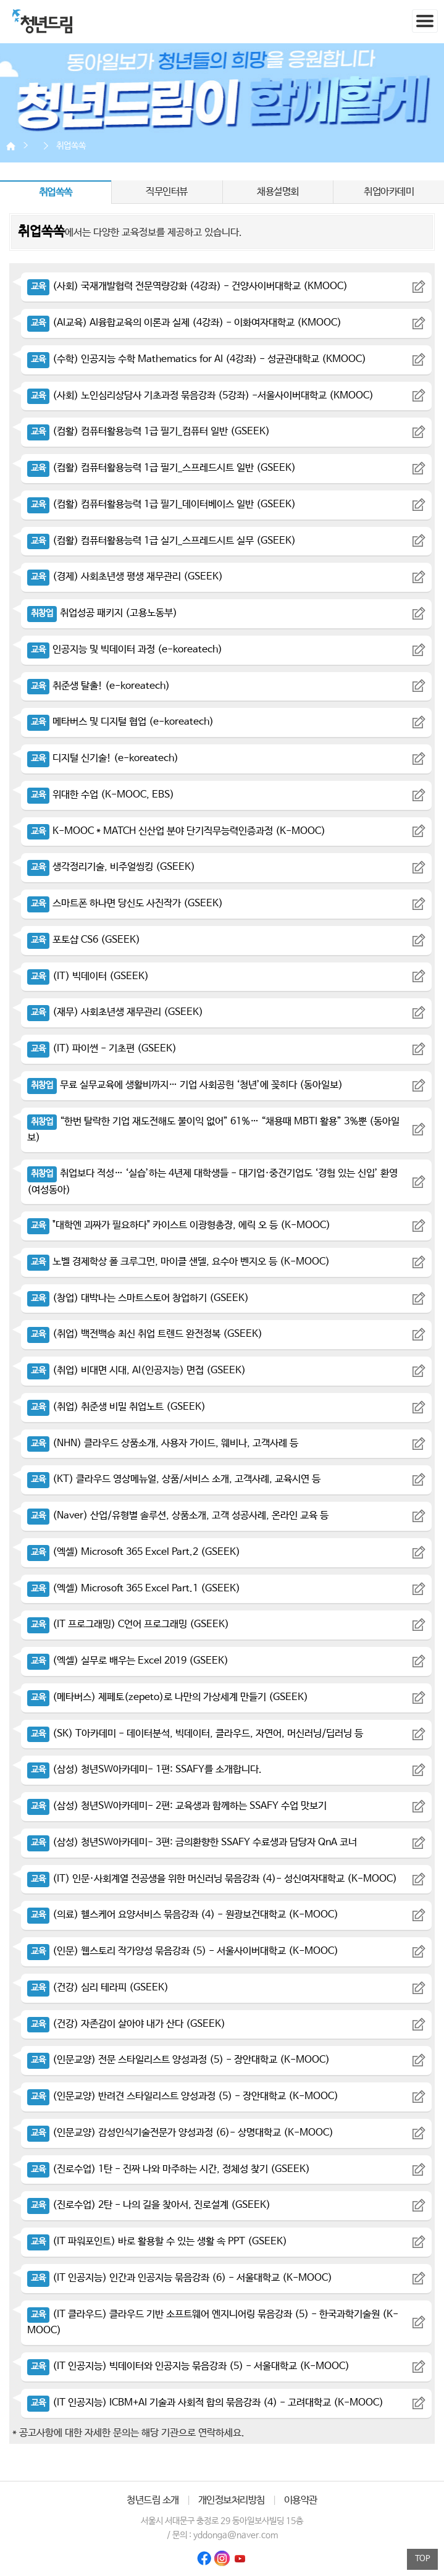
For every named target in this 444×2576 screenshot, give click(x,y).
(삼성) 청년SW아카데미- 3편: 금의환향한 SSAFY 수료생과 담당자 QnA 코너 (192, 1842)
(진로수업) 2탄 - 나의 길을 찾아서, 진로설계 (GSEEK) (148, 2205)
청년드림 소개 (153, 2500)
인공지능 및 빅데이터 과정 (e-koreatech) (124, 649)
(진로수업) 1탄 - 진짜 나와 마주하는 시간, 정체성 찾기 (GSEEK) (168, 2169)
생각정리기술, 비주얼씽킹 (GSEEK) (111, 867)
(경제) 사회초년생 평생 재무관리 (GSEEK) (125, 577)
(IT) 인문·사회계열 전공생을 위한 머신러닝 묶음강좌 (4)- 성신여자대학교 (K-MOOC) (212, 1879)
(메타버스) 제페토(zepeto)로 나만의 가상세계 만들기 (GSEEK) (167, 1697)
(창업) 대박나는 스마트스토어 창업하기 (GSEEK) (138, 1298)
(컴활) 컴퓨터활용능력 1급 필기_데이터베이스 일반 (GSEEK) (161, 504)
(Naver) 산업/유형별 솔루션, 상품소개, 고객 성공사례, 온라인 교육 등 (178, 1516)
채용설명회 (278, 192)
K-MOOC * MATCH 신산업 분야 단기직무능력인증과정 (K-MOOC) (176, 831)
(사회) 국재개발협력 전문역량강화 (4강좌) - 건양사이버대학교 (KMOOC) (187, 286)
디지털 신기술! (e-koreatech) (102, 758)
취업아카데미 (389, 192)
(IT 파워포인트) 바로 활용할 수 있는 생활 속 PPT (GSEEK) (157, 2241)
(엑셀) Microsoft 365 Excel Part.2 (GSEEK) (133, 1552)
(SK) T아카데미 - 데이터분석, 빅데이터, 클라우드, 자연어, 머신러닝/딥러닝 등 (195, 1734)
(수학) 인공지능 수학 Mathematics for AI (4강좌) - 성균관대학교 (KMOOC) (196, 359)
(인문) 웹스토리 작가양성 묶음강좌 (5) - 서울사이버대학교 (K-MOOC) (182, 1951)
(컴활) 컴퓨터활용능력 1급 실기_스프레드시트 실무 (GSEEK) (161, 541)
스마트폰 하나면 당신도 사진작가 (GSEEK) (125, 903)
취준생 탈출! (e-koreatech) (98, 686)
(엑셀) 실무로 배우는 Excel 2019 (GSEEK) (127, 1661)
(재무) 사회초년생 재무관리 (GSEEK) (115, 1012)
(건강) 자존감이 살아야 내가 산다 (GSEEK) (126, 2024)
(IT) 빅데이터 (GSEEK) (88, 976)
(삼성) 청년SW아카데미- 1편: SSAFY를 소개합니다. (144, 1769)
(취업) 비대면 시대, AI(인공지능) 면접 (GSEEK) (136, 1370)
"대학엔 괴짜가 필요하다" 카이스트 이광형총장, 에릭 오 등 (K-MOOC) (178, 1225)
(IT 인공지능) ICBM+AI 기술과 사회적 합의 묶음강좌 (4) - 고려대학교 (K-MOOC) (205, 2403)
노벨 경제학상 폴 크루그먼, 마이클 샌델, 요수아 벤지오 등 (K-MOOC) (178, 1262)
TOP (422, 2559)
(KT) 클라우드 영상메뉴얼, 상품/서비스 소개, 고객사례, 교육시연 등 (173, 1479)
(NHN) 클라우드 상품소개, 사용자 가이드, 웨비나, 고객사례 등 (162, 1443)
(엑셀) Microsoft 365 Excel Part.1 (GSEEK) (133, 1588)
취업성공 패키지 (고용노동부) (102, 613)
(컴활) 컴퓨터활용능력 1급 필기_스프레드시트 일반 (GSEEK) (161, 468)
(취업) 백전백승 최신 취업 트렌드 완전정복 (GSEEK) (144, 1334)
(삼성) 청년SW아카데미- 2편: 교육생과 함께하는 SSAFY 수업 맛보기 (177, 1806)
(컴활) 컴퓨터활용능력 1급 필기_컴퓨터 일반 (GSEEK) (148, 431)
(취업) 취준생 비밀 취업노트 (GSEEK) (116, 1407)
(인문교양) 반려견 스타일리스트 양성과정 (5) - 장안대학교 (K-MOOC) (182, 2096)
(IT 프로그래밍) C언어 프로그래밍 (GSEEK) (128, 1624)
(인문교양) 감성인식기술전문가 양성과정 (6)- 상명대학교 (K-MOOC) (180, 2133)
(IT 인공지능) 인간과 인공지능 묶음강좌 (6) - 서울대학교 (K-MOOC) (179, 2278)
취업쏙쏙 (71, 146)
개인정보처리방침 (231, 2500)
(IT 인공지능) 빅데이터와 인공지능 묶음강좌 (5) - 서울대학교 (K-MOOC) (188, 2366)
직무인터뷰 (167, 192)
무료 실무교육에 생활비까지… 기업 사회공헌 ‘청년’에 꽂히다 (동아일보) (185, 1085)
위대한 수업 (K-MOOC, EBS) (100, 795)
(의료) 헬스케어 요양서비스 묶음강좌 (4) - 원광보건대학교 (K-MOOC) (182, 1915)
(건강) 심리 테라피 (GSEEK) (98, 1987)
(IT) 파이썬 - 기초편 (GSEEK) (102, 1048)
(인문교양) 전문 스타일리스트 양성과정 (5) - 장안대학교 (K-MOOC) (178, 2060)
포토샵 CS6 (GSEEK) (83, 940)
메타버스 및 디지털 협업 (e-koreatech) (120, 722)
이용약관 (300, 2500)
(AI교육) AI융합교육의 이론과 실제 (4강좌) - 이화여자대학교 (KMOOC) (184, 323)
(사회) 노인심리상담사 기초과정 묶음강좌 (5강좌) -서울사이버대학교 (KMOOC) (200, 396)
